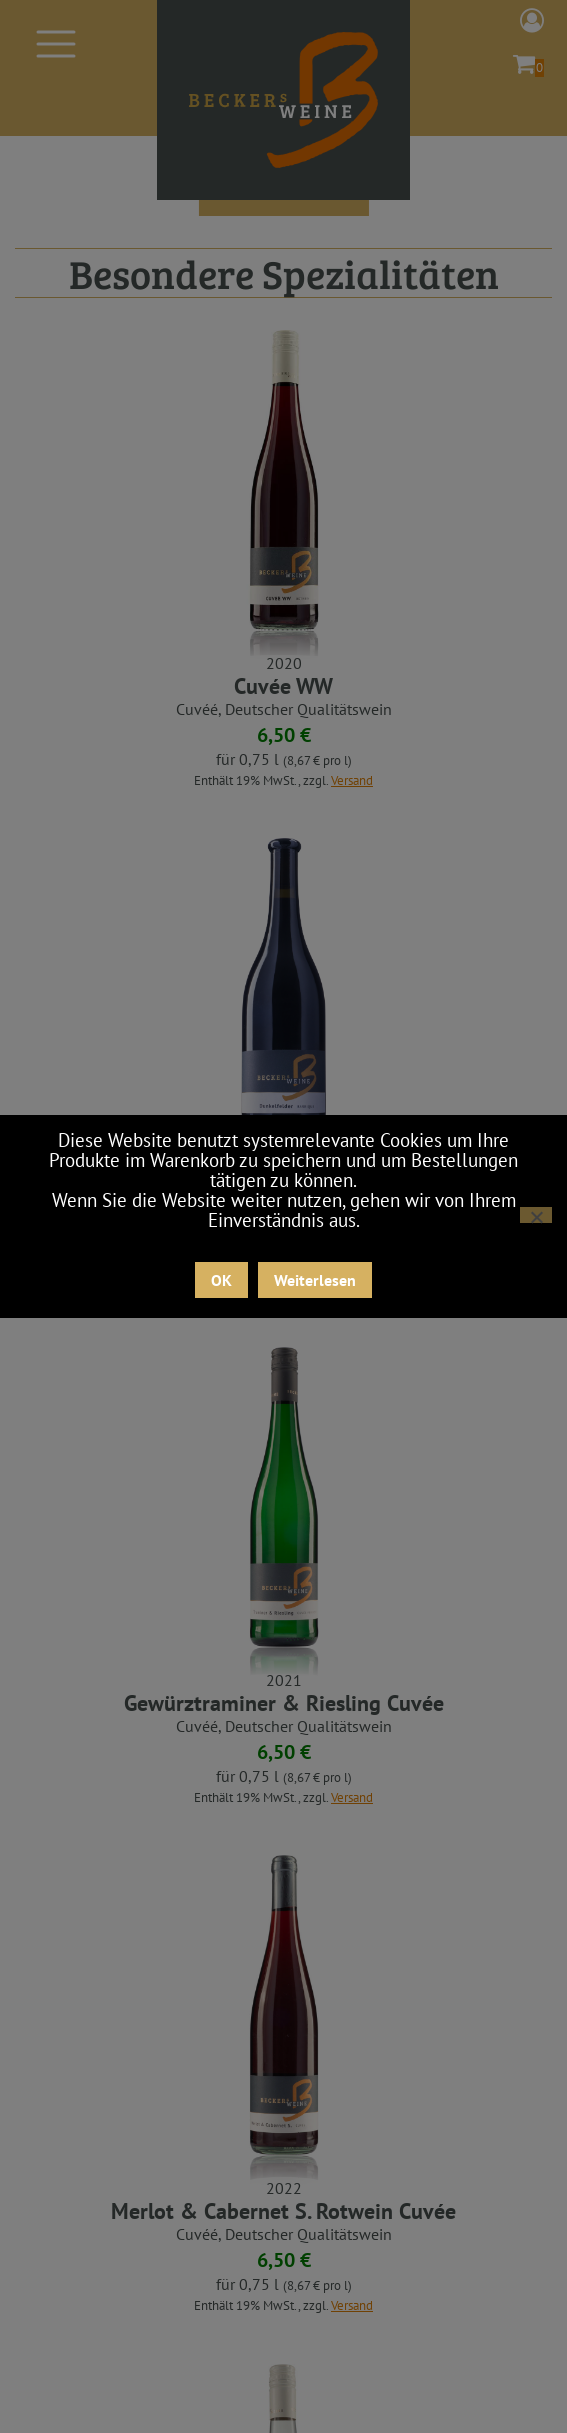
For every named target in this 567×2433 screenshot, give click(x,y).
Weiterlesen (315, 1280)
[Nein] (536, 1215)
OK (221, 1280)
